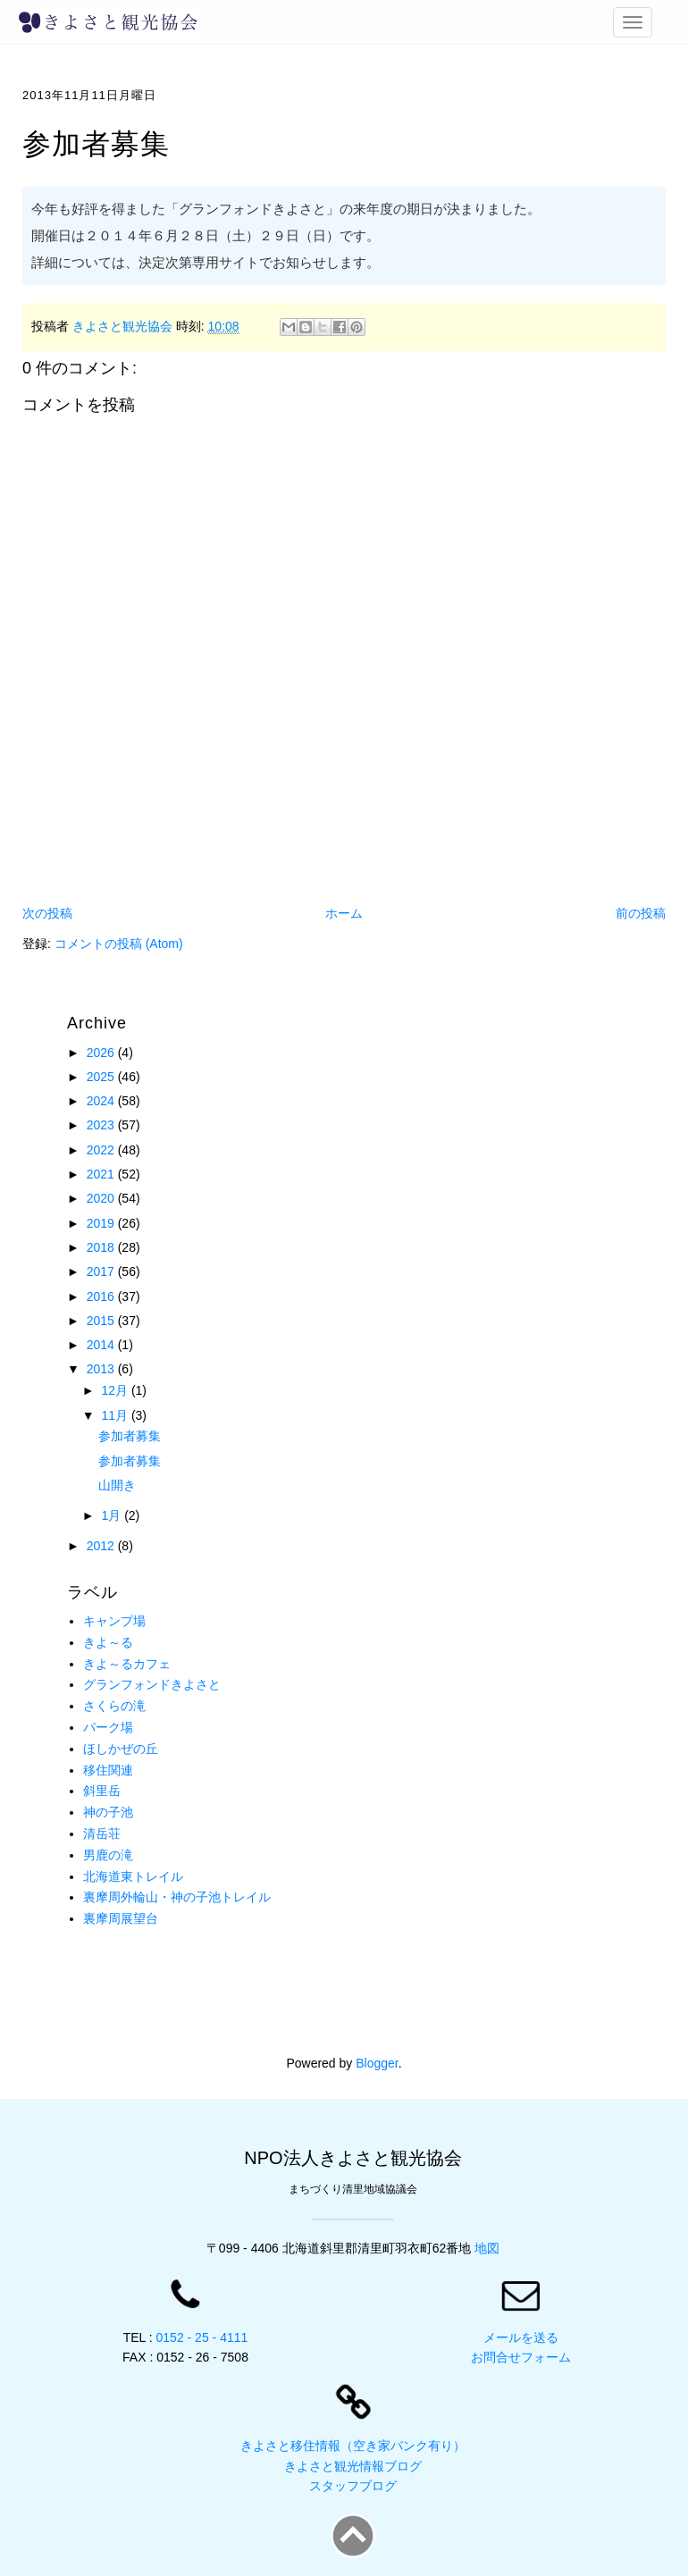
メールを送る (520, 2337)
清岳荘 (102, 1833)
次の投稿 (47, 913)
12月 (115, 1390)
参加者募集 (129, 1436)
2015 (102, 1320)
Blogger (377, 2063)
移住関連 (108, 1770)
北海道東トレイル (133, 1876)
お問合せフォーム (521, 2357)
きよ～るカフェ (127, 1664)
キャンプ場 (114, 1621)
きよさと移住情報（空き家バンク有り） (353, 2445)
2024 (102, 1101)
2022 (102, 1150)
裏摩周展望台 (120, 1918)
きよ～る (108, 1642)
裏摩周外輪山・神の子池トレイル (177, 1897)
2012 (102, 1546)
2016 (102, 1296)
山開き (117, 1485)
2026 (102, 1052)
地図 (486, 2248)
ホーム (344, 913)
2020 (102, 1198)
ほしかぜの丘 (120, 1748)
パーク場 (108, 1727)
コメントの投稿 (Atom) (119, 943)
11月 (115, 1415)
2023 (102, 1125)
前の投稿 (641, 913)
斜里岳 (102, 1790)
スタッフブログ (353, 2486)
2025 (102, 1077)
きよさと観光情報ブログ (353, 2466)
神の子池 (108, 1812)
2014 (102, 1345)
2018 (102, 1247)
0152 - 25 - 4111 (202, 2337)
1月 (112, 1515)
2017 (102, 1271)
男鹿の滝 (108, 1855)
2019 (102, 1223)
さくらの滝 (114, 1706)
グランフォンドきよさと (152, 1684)
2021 (102, 1174)
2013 (102, 1369)
